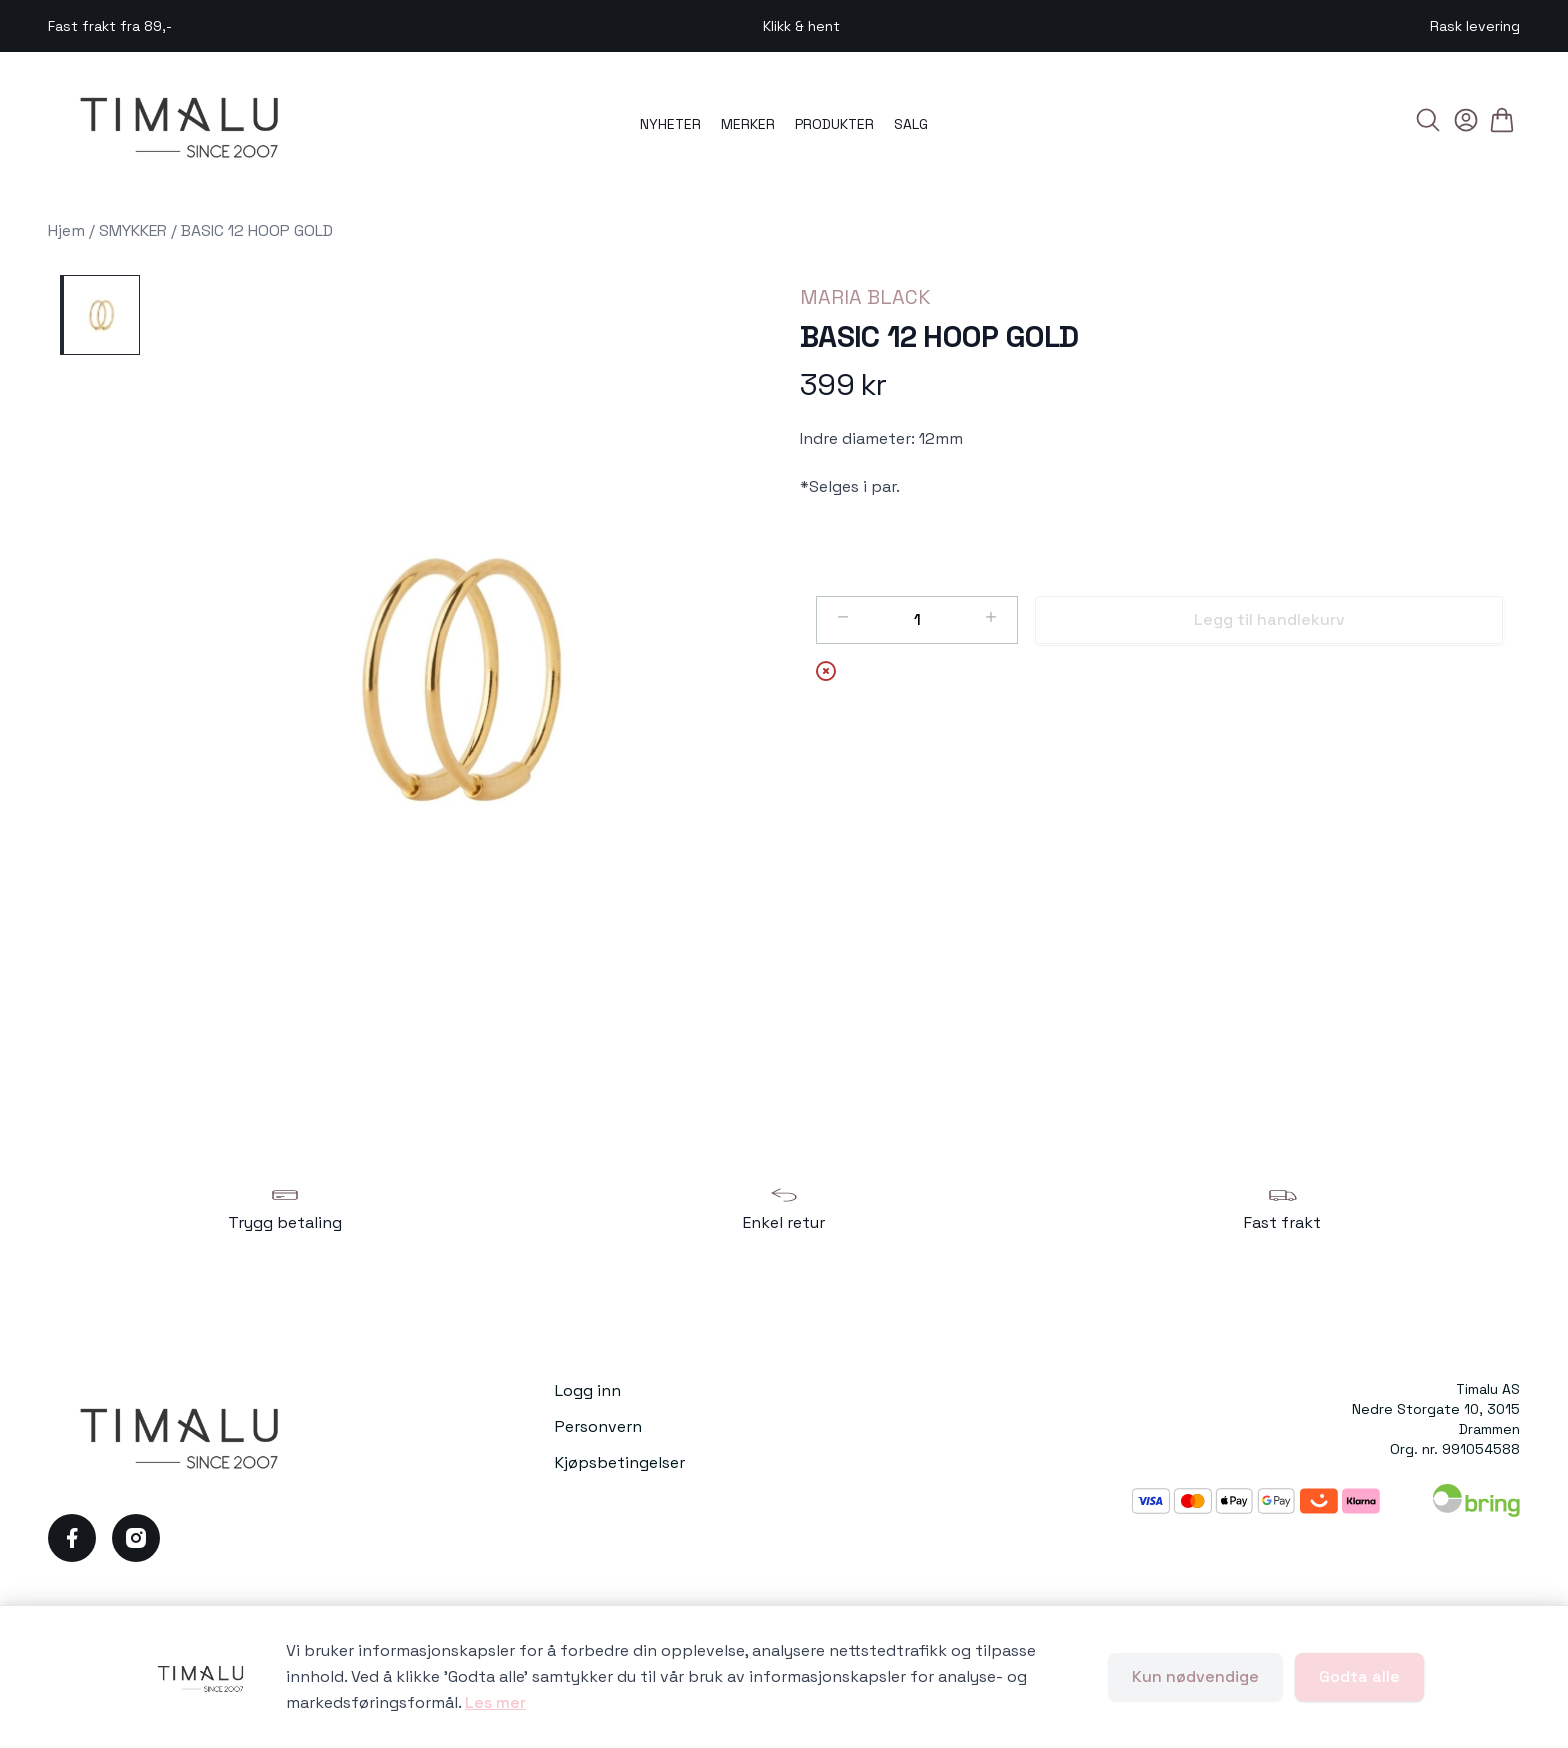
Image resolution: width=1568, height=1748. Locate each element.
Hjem (66, 230)
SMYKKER (133, 230)
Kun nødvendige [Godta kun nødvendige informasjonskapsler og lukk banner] (1195, 1676)
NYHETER (670, 124)
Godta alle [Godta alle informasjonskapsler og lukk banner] (1359, 1676)
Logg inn (588, 1390)
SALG (911, 124)
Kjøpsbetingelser (620, 1462)
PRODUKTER (834, 124)
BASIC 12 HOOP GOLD (257, 230)
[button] (462, 683)
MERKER (748, 124)
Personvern (598, 1426)
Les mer (495, 1702)
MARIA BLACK (865, 297)
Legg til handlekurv (1269, 619)
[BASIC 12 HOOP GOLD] (100, 315)
